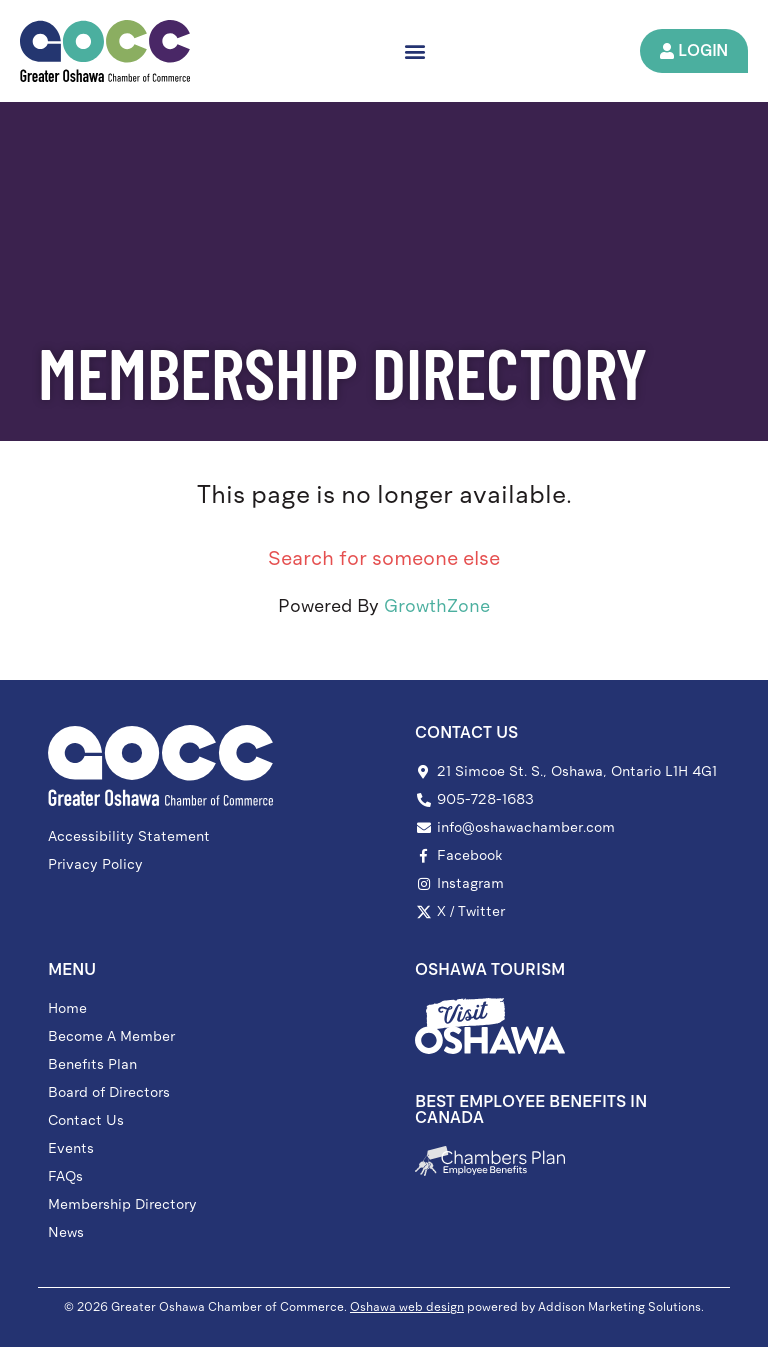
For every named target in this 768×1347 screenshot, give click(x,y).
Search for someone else (384, 559)
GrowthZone (437, 607)
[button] (414, 50)
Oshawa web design (407, 1307)
